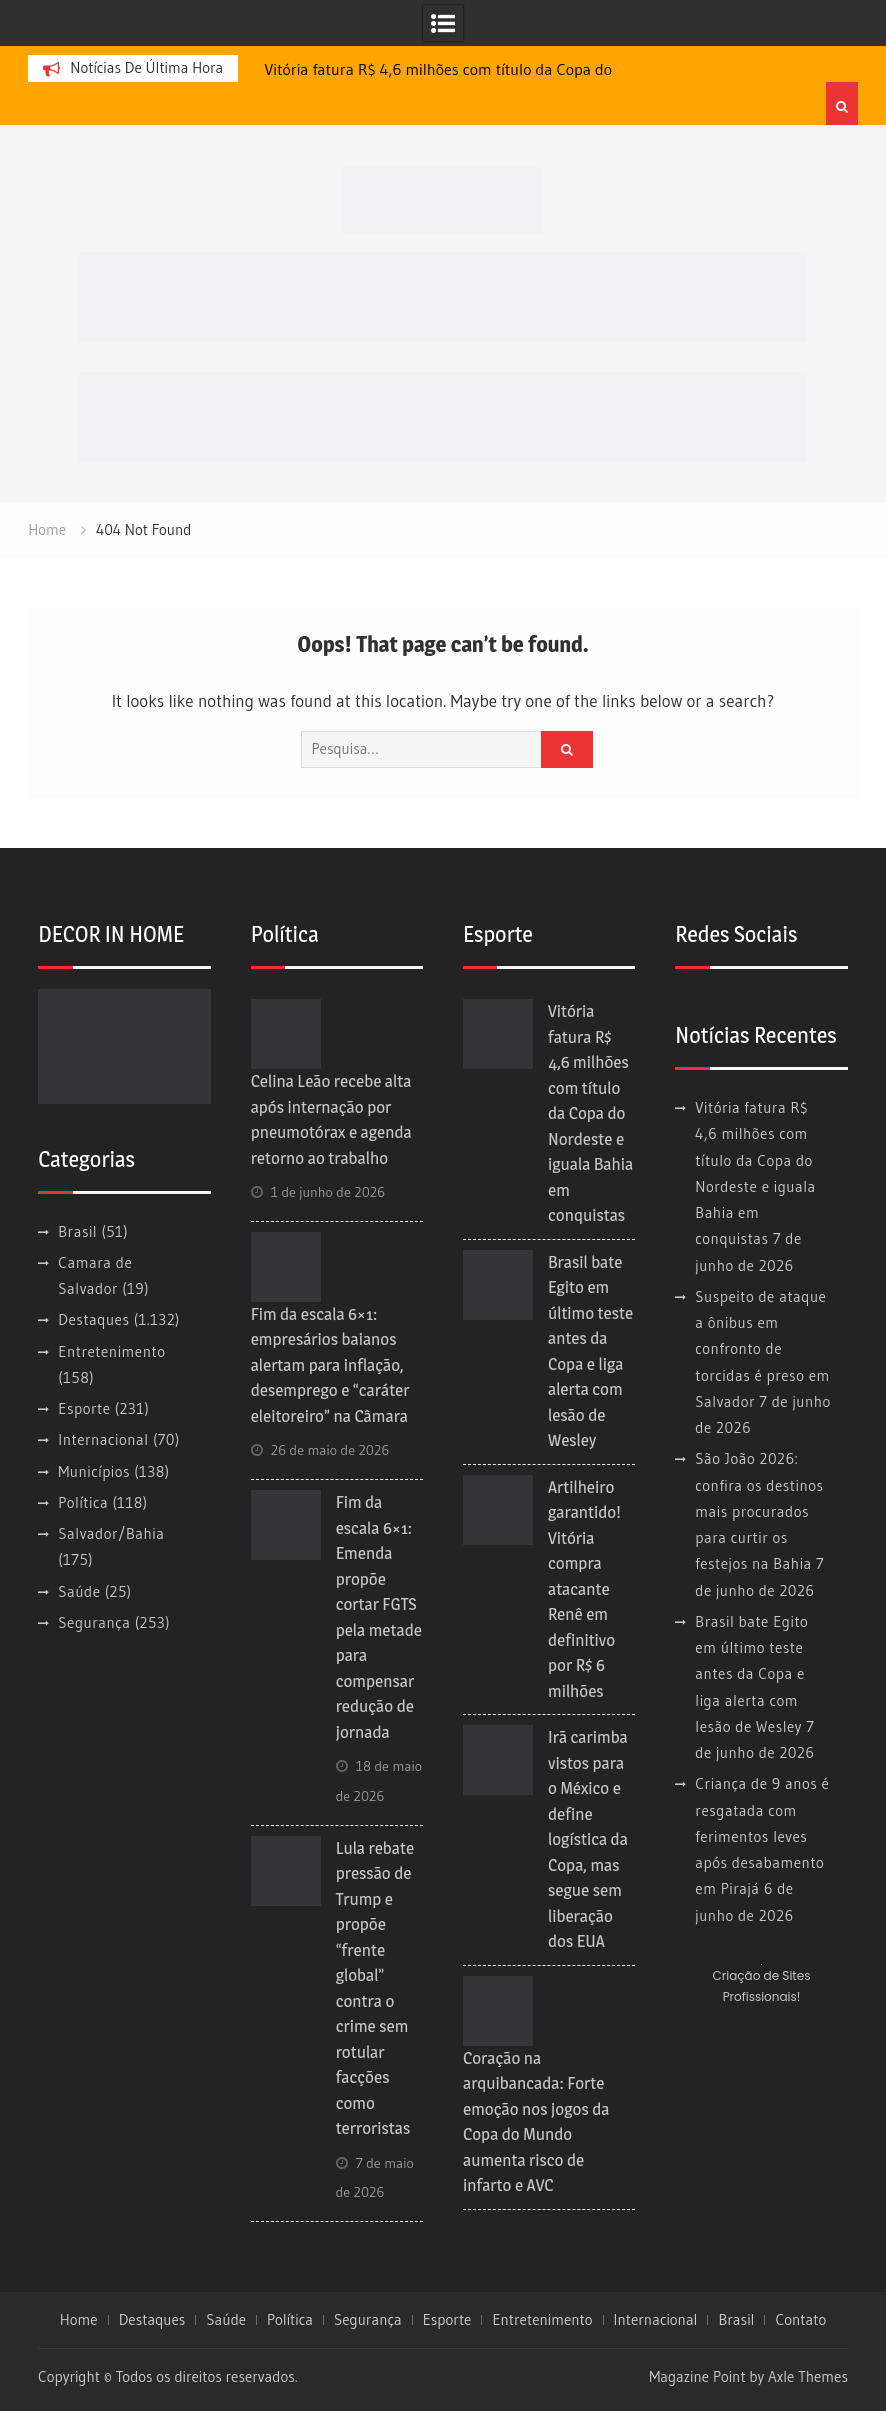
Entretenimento (111, 1351)
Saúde (79, 1591)
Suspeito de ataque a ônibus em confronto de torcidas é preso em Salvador (762, 1349)
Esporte (84, 1408)
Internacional (103, 1439)
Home (79, 2320)
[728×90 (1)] (443, 414)
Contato (800, 2320)
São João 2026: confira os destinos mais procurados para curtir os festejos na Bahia (759, 1511)
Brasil (77, 1231)
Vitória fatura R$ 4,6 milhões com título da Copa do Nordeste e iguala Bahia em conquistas (590, 1113)
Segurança (94, 1622)
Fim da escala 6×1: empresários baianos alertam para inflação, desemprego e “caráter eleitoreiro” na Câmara (330, 1365)
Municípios (94, 1471)
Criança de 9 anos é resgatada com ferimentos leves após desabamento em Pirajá (762, 1836)
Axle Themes (808, 2376)
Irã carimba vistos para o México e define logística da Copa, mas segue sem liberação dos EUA (588, 1839)
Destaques (93, 1319)
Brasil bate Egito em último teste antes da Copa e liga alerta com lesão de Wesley (751, 1674)
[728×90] (443, 294)
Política (83, 1502)
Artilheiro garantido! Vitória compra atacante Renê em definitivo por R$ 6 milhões (584, 1589)
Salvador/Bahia (111, 1533)
